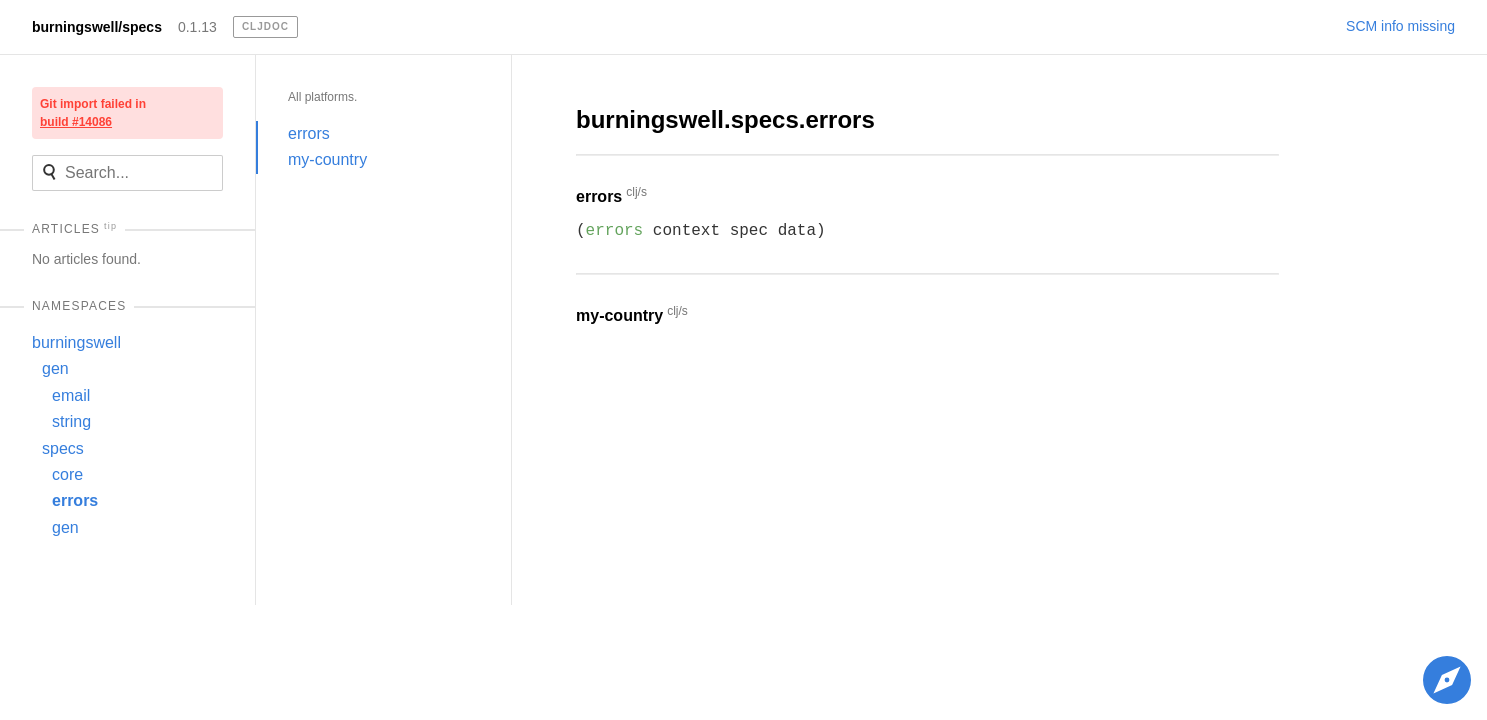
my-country (327, 159)
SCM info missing (1400, 26)
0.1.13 (197, 27)
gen (55, 368)
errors (75, 500)
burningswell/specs (97, 27)
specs (63, 448)
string (71, 421)
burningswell (76, 342)
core (67, 474)
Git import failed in (93, 113)
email (71, 395)
